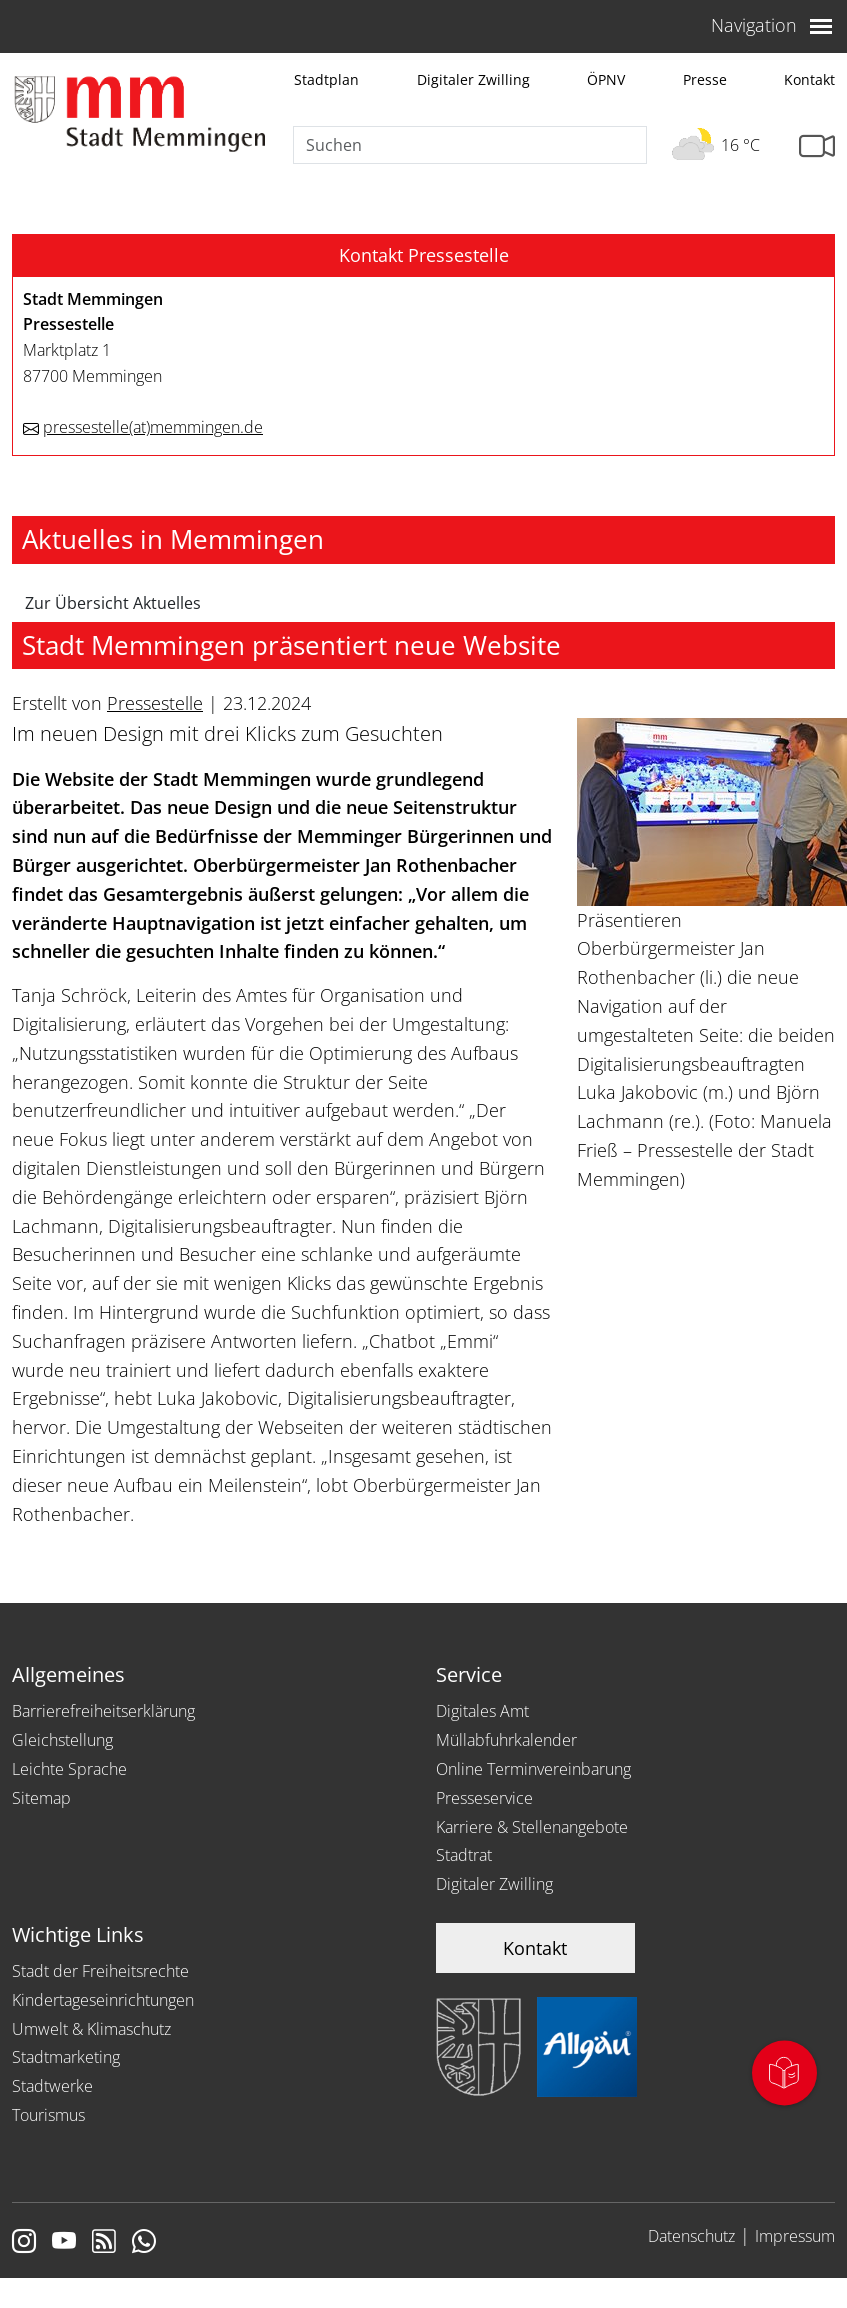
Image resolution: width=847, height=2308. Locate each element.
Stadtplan (326, 79)
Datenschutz (691, 2236)
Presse (705, 79)
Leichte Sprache (69, 1769)
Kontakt (809, 79)
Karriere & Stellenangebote (532, 1827)
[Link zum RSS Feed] (104, 2243)
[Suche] (469, 145)
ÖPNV (606, 79)
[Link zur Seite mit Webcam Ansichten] (817, 146)
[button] (423, 256)
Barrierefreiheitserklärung (103, 1711)
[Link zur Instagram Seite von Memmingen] (24, 2243)
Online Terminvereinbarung (533, 1769)
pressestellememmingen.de (153, 427)
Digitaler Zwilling (473, 79)
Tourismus (48, 2115)
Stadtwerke (52, 2086)
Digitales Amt (482, 1711)
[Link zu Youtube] (64, 2243)
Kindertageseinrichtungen (103, 2000)
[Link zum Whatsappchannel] (144, 2243)
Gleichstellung (62, 1740)
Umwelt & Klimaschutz (91, 2029)
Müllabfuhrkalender (506, 1740)
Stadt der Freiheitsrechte (100, 1971)
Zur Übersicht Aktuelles (113, 603)
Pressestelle (155, 703)
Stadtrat (464, 1855)
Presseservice (484, 1798)
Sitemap (41, 1798)
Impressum (795, 2236)
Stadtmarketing (66, 2057)
